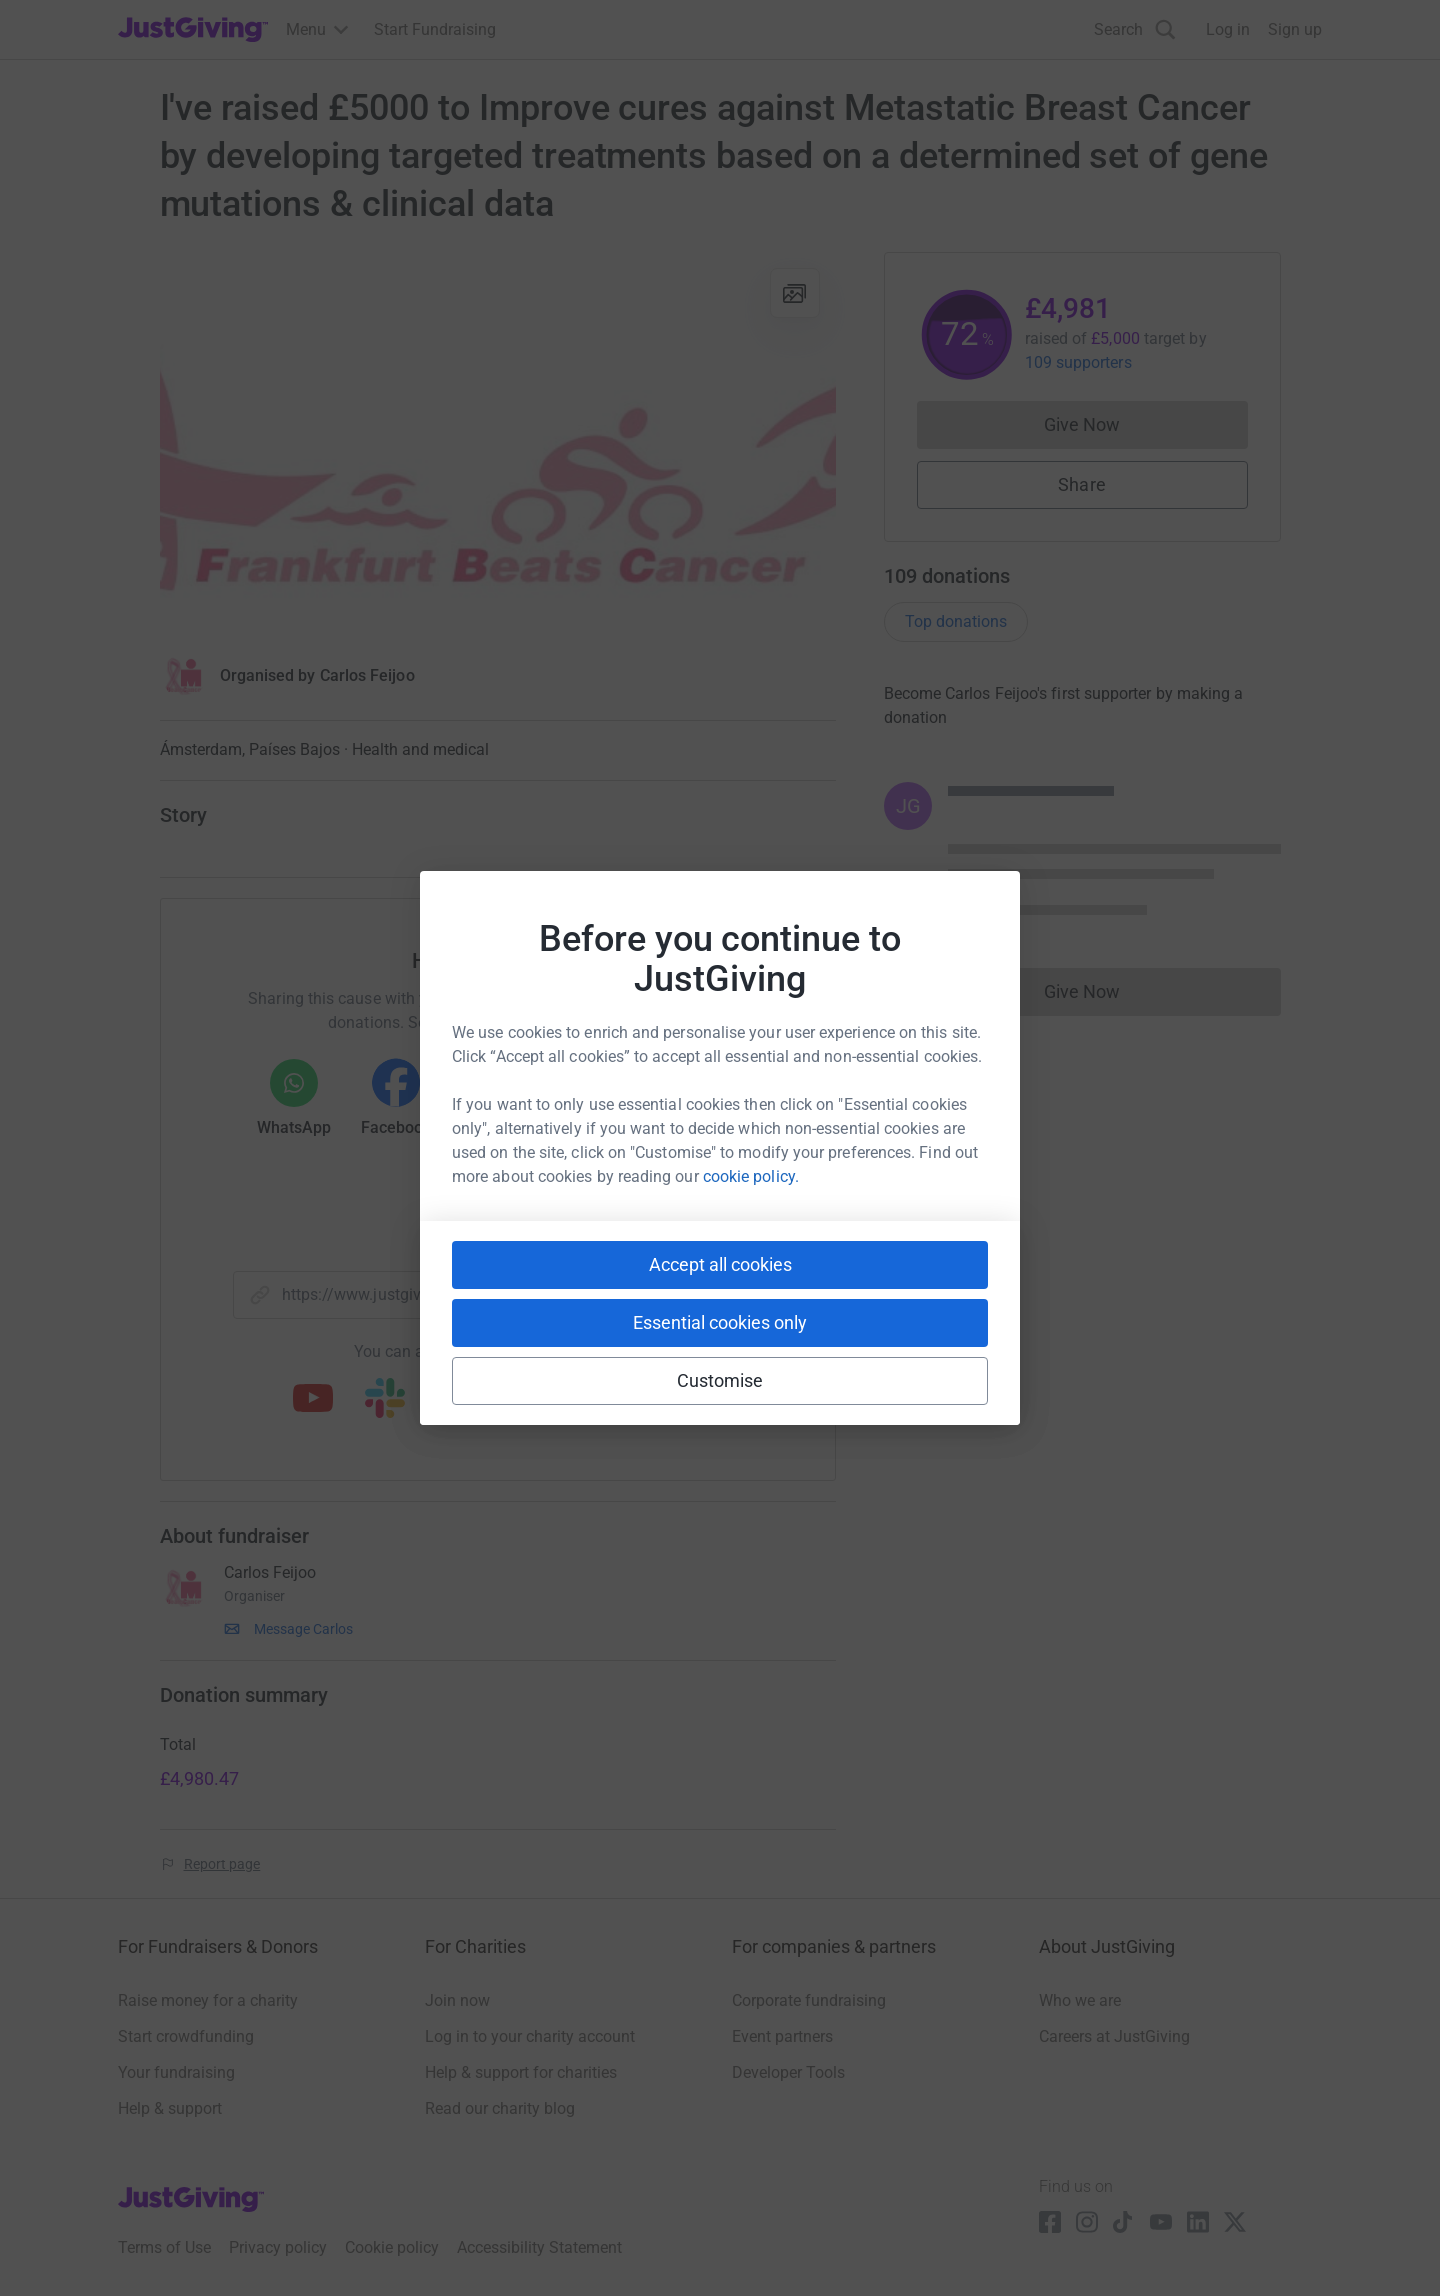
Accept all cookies (720, 1264)
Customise (720, 1380)
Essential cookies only (720, 1322)
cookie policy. (751, 1176)
